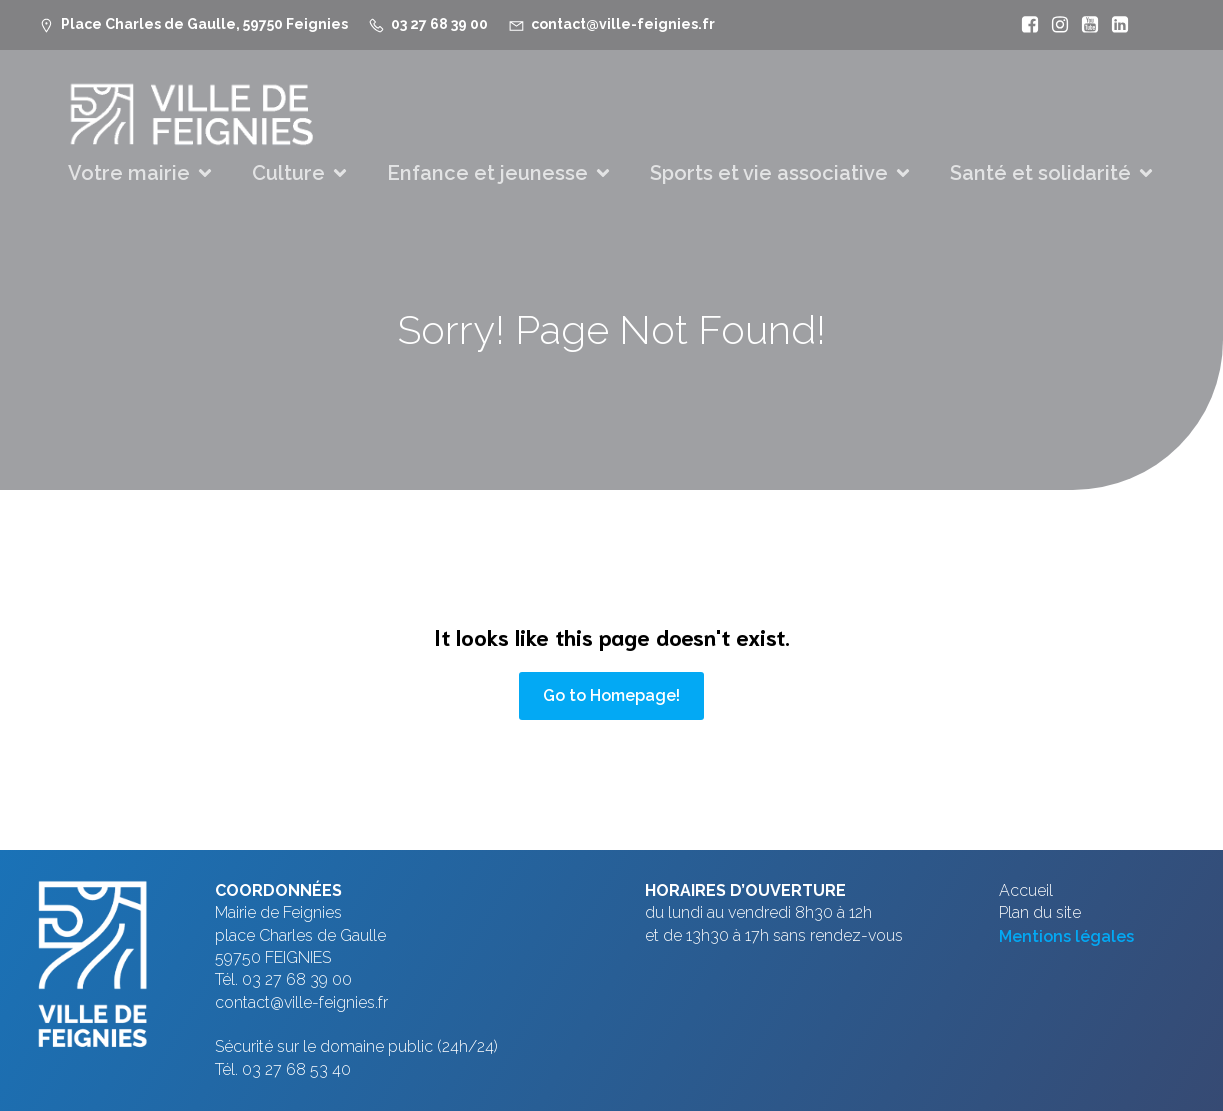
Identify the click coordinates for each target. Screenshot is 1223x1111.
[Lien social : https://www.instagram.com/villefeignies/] (1055, 25)
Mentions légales (1066, 936)
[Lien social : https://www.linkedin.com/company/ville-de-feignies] (1115, 25)
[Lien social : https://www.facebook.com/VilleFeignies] (1025, 25)
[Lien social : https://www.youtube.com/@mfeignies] (1085, 25)
